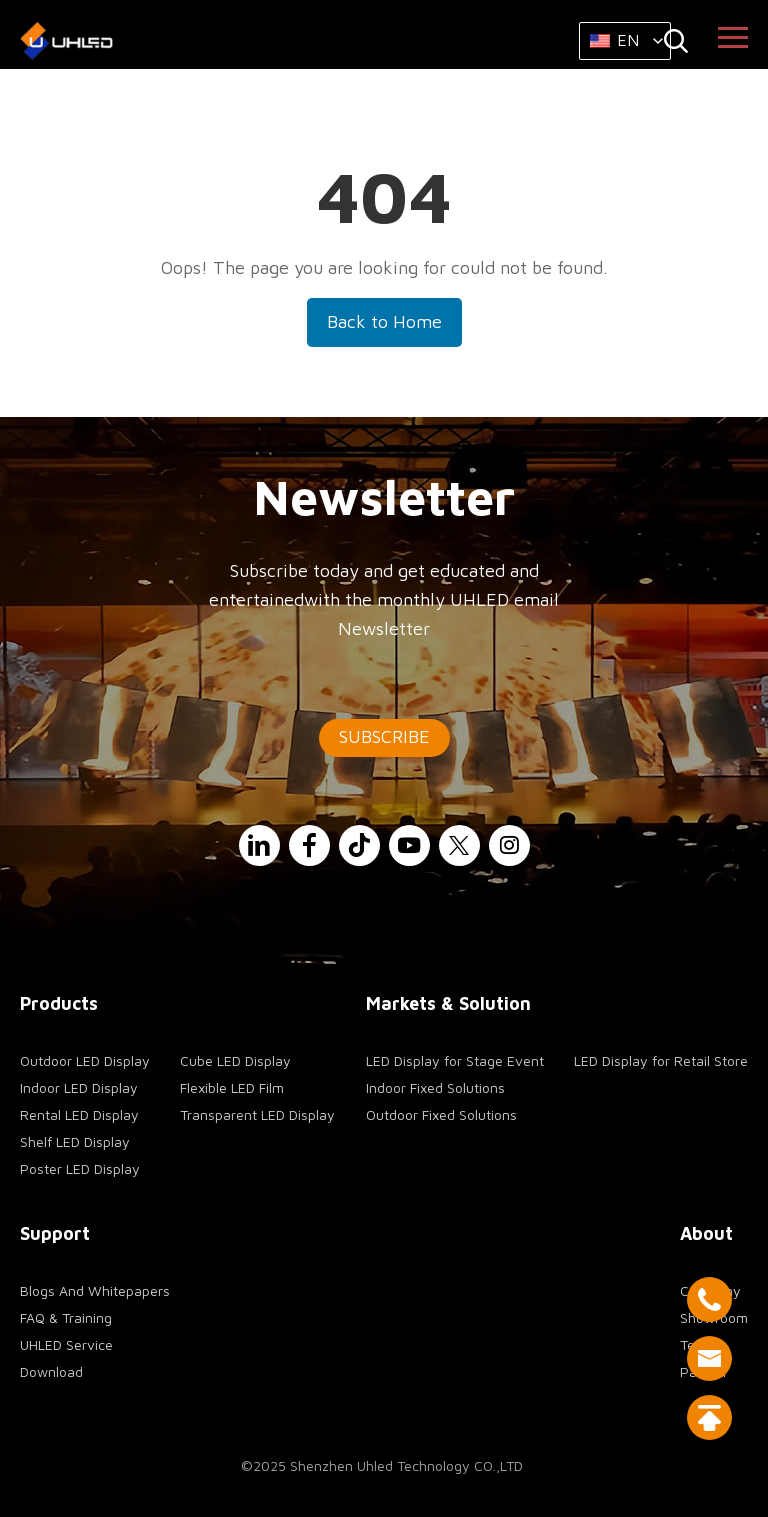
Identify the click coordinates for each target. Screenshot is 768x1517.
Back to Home (384, 321)
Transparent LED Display (257, 1114)
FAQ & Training (66, 1317)
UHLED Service (66, 1344)
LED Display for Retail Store (661, 1060)
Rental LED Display (79, 1114)
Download (51, 1371)
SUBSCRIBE (384, 736)
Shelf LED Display (75, 1141)
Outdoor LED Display (85, 1060)
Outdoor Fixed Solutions (441, 1114)
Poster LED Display (80, 1168)
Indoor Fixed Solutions (435, 1087)
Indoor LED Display (79, 1087)
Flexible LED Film (232, 1087)
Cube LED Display (235, 1060)
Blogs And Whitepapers (95, 1290)
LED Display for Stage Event (455, 1060)
